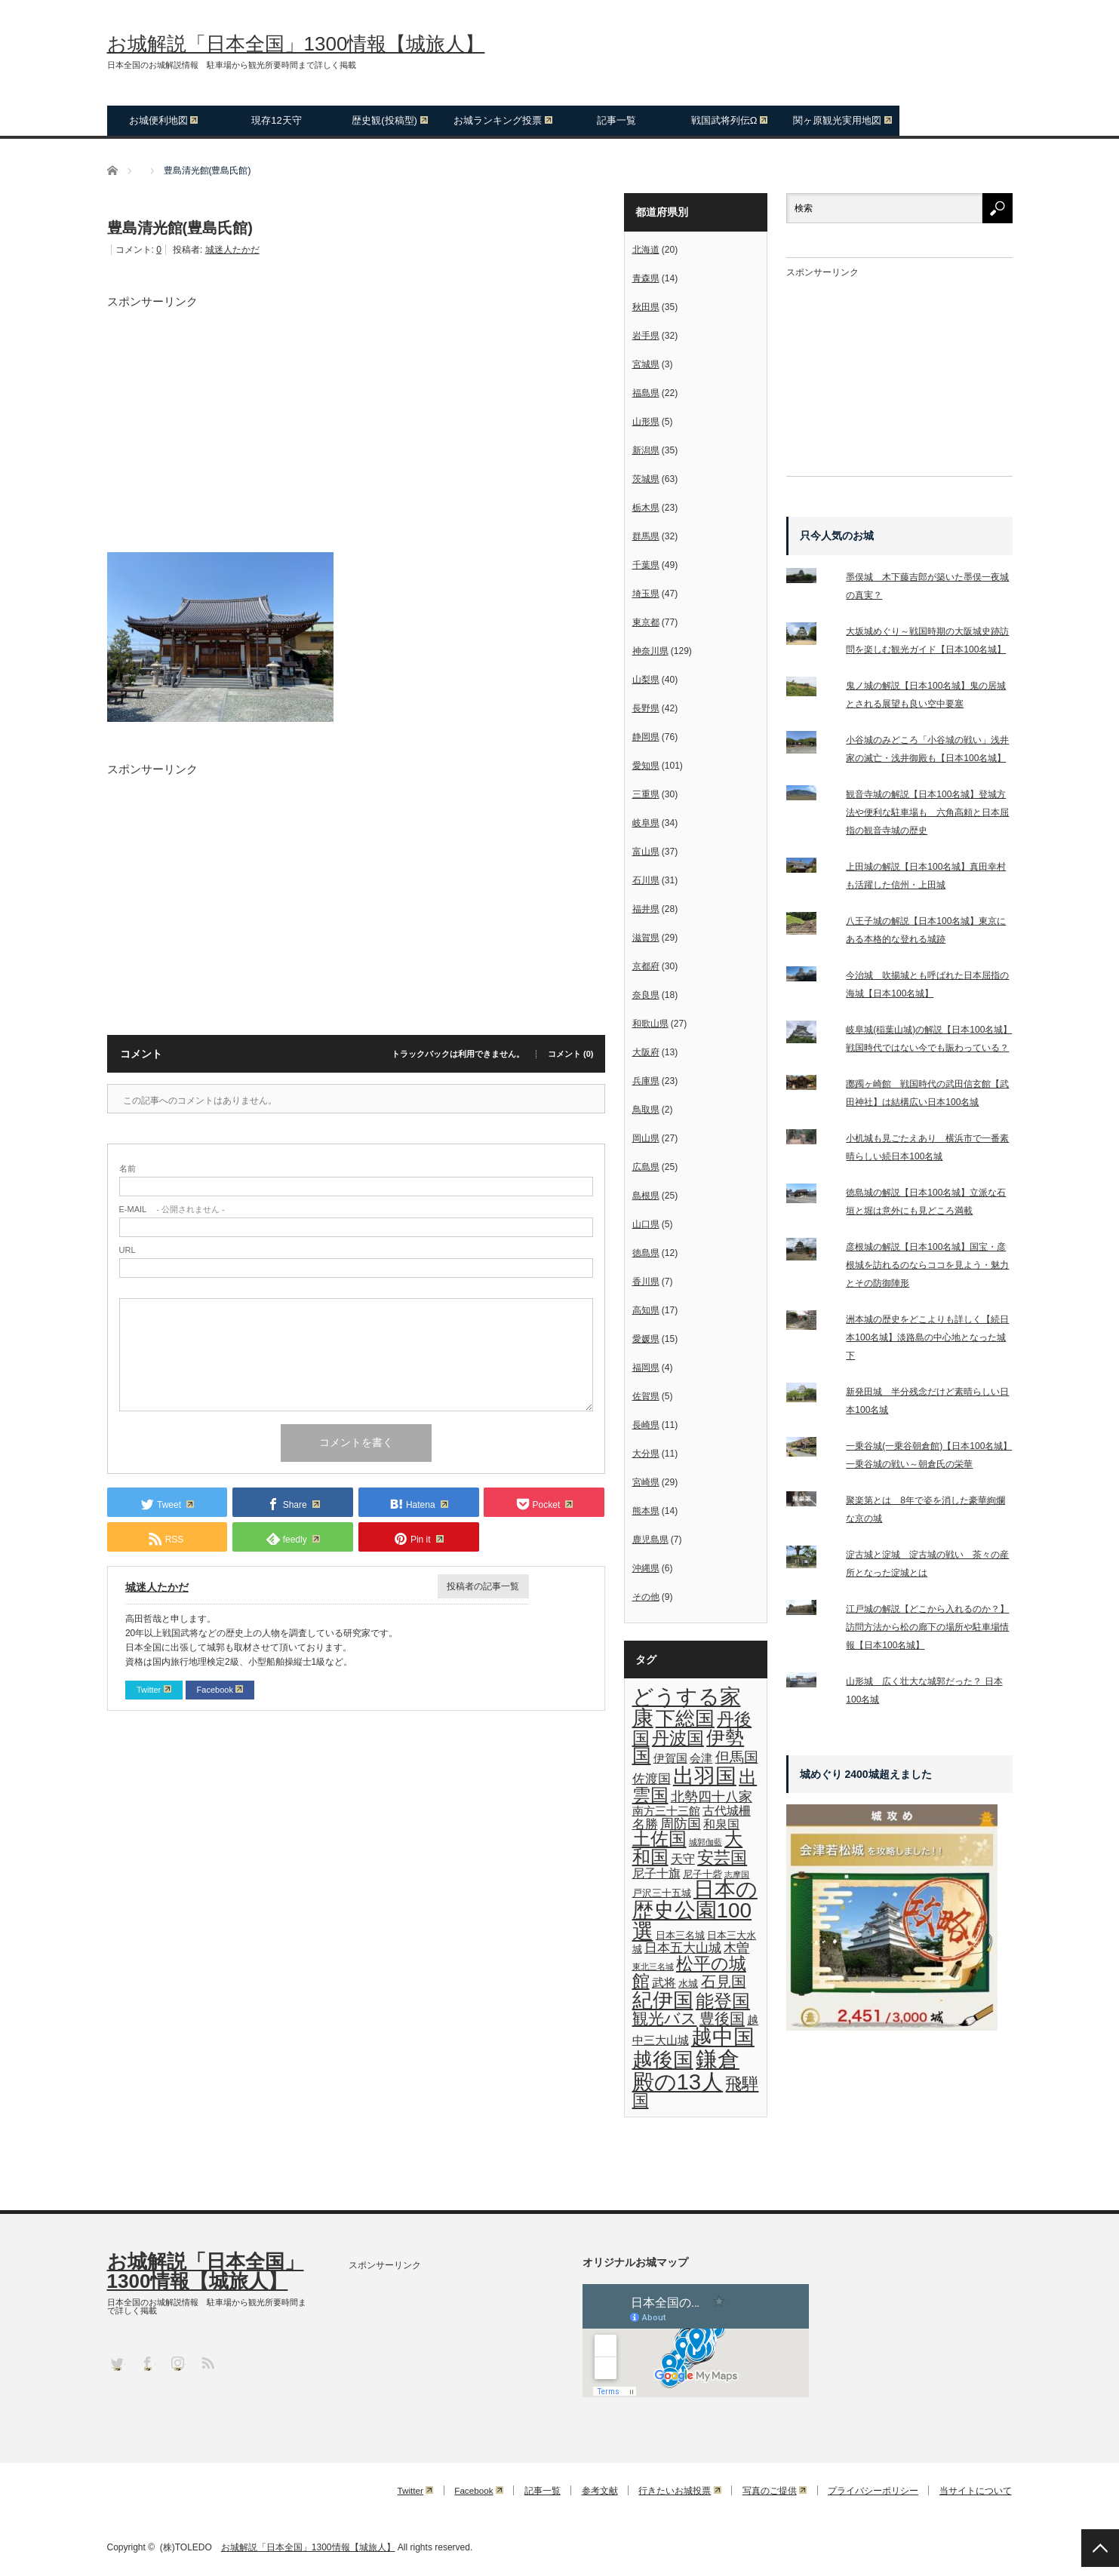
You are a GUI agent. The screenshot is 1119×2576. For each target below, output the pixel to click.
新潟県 (645, 450)
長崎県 (645, 1425)
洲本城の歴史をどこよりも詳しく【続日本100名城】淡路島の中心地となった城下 (927, 1337)
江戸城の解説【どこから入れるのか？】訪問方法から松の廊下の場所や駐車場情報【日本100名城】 (927, 1627)
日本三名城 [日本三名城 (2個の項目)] (680, 1935)
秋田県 (645, 307)
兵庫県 (645, 1081)
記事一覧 (616, 120)
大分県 (645, 1453)
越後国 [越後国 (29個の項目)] (662, 2060)
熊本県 (645, 1511)
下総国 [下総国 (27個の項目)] (685, 1718)
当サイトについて (976, 2490)
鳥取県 (645, 1109)
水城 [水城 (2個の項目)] (688, 1983)
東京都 (645, 622)
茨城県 (645, 479)
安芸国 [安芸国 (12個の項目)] (722, 1857)
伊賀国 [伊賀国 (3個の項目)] (670, 1758)
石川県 (645, 880)
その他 (645, 1597)
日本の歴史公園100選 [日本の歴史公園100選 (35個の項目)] (695, 1910)
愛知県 (645, 765)
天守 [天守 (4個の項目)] (683, 1858)
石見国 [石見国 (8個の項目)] (723, 1981)
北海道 (645, 249)
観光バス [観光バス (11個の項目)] (664, 2019)
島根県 (645, 1195)
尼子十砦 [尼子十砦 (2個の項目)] (702, 1874)
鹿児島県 (650, 1539)
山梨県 (645, 679)
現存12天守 (276, 120)
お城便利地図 (163, 120)
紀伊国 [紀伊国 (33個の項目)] (662, 2000)
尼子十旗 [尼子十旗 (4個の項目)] (656, 1873)
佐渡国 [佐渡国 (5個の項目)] (651, 1778)
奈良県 (645, 995)
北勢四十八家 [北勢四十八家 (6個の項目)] (711, 1796)
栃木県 (645, 507)
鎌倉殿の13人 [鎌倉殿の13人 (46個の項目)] (685, 2070)
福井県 (645, 909)
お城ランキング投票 (502, 120)
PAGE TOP (1100, 2548)
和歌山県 (650, 1023)
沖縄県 (645, 1568)
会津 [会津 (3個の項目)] (701, 1758)
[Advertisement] (356, 412)
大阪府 (645, 1052)
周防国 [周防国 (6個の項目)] (680, 1823)
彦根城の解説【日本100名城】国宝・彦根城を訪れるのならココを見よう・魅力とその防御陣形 (927, 1265)
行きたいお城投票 (673, 2490)
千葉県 (645, 565)
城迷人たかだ (232, 249)
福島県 (645, 393)
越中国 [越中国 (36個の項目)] (723, 2037)
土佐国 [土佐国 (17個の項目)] (659, 1839)
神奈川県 (650, 651)
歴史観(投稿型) (390, 120)
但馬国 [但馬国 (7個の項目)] (736, 1757)
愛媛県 (645, 1339)
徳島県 (645, 1253)
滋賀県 (645, 937)
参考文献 (590, 2490)
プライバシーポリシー (871, 2490)
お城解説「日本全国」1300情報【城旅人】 (296, 44)
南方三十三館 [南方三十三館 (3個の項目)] (666, 1811)
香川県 (645, 1281)
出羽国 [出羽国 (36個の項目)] (704, 1776)
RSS (207, 2362)
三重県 (645, 794)
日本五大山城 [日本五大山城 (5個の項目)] (682, 1947)
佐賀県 (645, 1396)
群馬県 (645, 536)
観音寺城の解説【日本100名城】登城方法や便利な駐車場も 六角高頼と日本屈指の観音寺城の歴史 (927, 812)
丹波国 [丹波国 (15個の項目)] (678, 1738)
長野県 (645, 708)
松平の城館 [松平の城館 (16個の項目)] (689, 1972)
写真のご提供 (770, 2490)
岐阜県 (645, 823)
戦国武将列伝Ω (729, 120)
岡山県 (645, 1138)
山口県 (645, 1224)
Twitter (155, 1689)
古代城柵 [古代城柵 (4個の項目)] (726, 1810)
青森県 (645, 278)
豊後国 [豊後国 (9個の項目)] (722, 2018)
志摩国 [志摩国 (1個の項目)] (736, 1874)
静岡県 (645, 737)
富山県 (645, 851)
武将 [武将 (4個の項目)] (664, 1982)
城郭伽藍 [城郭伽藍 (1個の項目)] (705, 1842)
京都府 (645, 966)
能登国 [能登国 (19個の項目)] (723, 2001)
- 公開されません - (172, 1209)
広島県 (645, 1167)
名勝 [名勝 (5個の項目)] (645, 1823)
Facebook (221, 1689)
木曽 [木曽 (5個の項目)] (736, 1947)
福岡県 (645, 1367)
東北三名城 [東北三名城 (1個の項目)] (653, 1966)
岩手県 (645, 335)
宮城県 (645, 364)
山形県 (645, 421)
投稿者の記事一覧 (483, 1586)
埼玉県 (645, 593)
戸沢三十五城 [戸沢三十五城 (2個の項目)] (661, 1893)
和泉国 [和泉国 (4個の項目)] (721, 1824)
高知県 (645, 1310)
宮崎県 (645, 1482)
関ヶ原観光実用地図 (842, 120)
